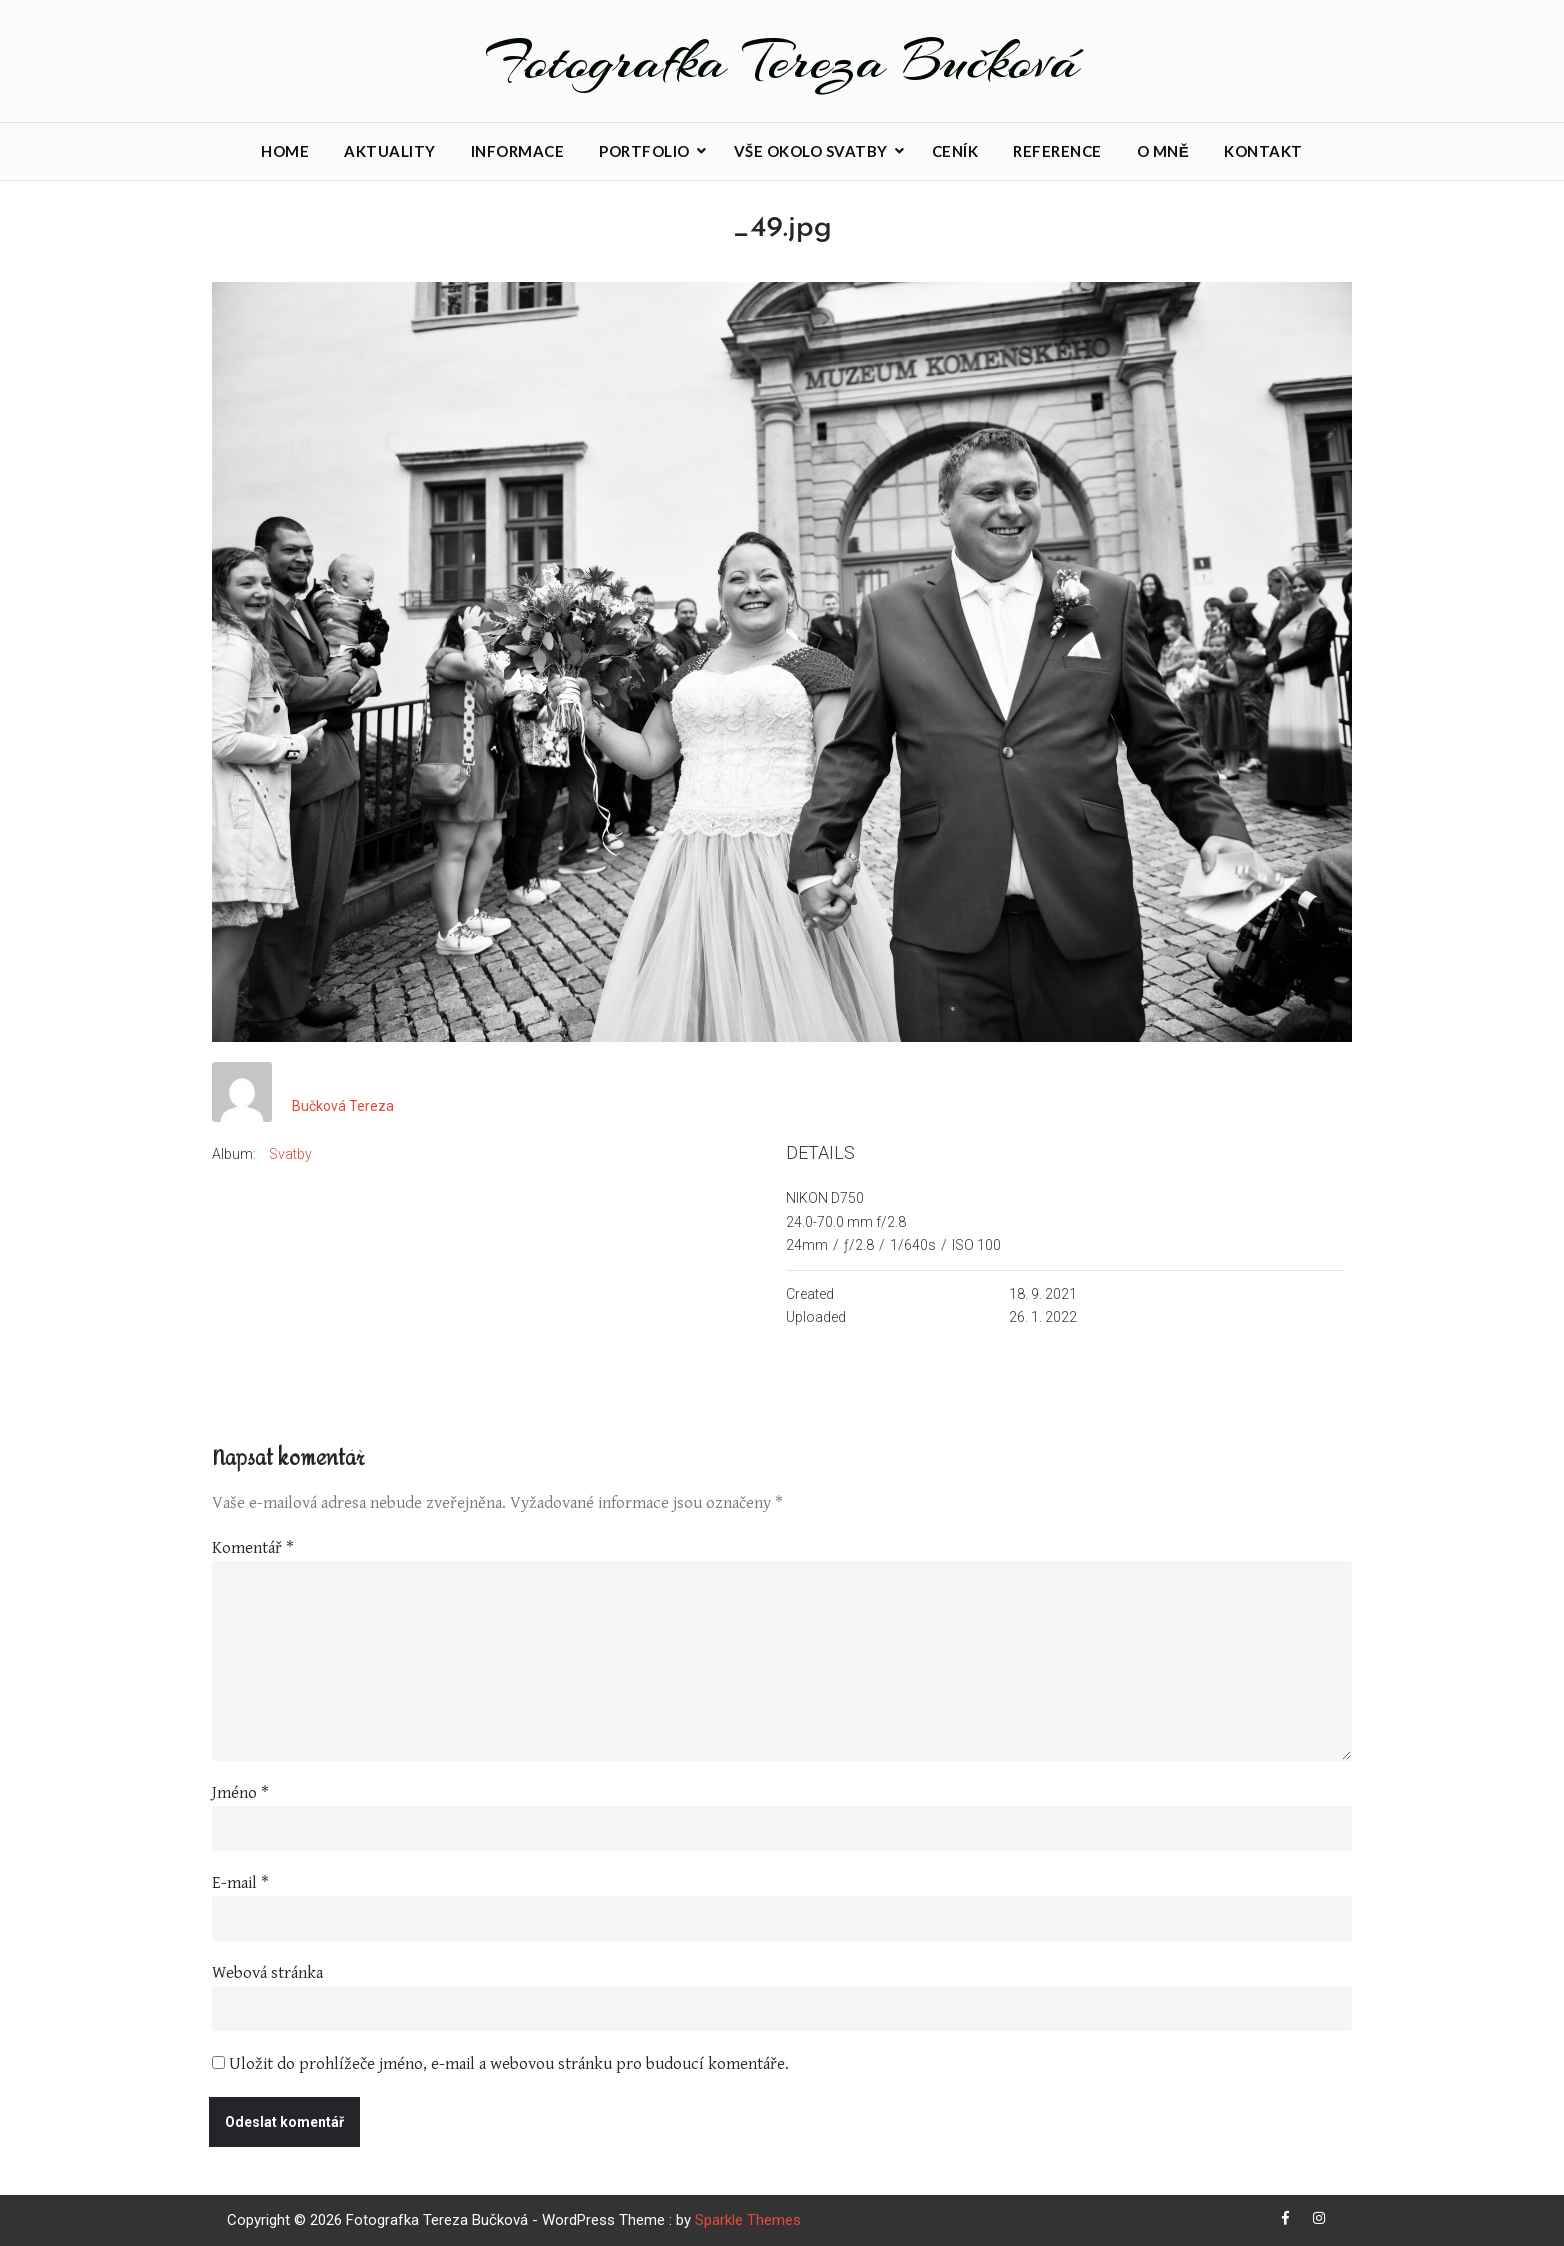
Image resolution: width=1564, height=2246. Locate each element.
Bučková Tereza (343, 1107)
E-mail (240, 1883)
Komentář (253, 1548)
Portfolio (644, 151)
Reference (1057, 151)
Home (285, 151)
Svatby (290, 1154)
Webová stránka (267, 1973)
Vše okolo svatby (811, 151)
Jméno (240, 1793)
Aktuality (390, 151)
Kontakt (1263, 151)
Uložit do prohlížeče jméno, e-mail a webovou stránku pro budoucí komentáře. (509, 2064)
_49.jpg (782, 228)
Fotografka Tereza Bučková (782, 60)
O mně (1163, 151)
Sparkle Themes (748, 2220)
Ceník (955, 151)
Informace (518, 151)
